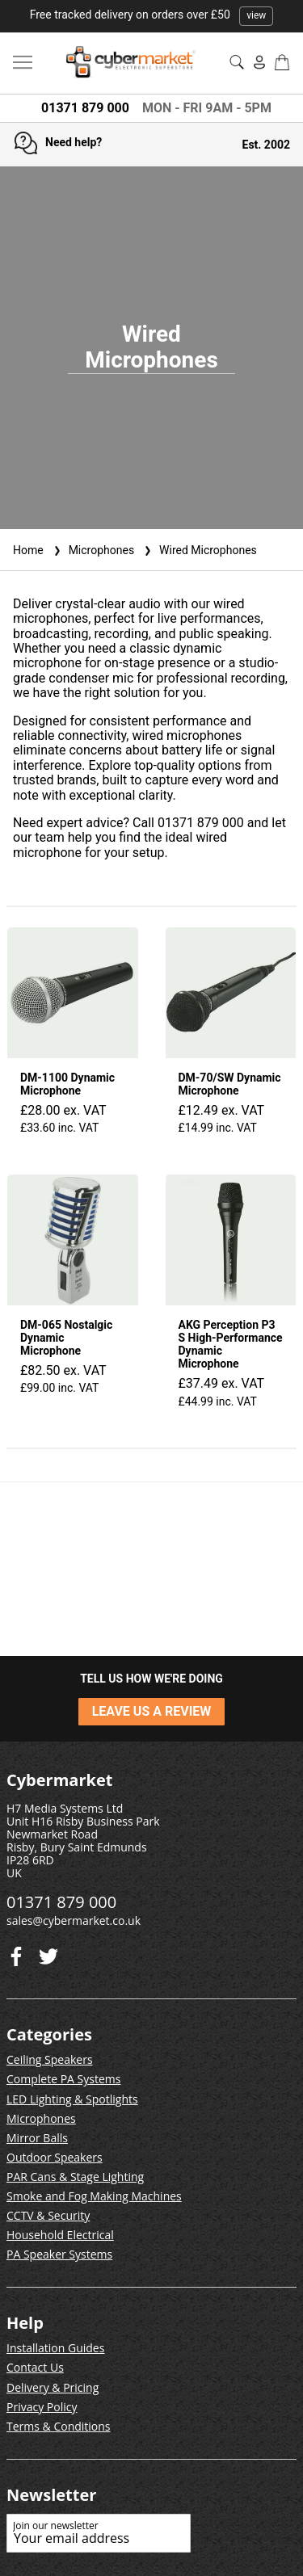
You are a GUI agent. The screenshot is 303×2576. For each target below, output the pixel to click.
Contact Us (35, 2367)
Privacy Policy (41, 2406)
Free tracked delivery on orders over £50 (152, 14)
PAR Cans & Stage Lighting (75, 2176)
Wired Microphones (199, 550)
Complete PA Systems (63, 2078)
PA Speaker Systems (59, 2254)
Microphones (92, 550)
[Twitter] (16, 1952)
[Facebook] (48, 1952)
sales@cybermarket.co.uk (73, 1920)
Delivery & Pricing (52, 2387)
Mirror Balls (37, 2137)
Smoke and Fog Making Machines (94, 2196)
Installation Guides (55, 2347)
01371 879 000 (85, 108)
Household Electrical (60, 2234)
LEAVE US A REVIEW (152, 1711)
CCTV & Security (48, 2215)
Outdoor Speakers (54, 2157)
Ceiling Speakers (49, 2059)
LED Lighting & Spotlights (72, 2099)
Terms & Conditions (58, 2426)
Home (28, 550)
